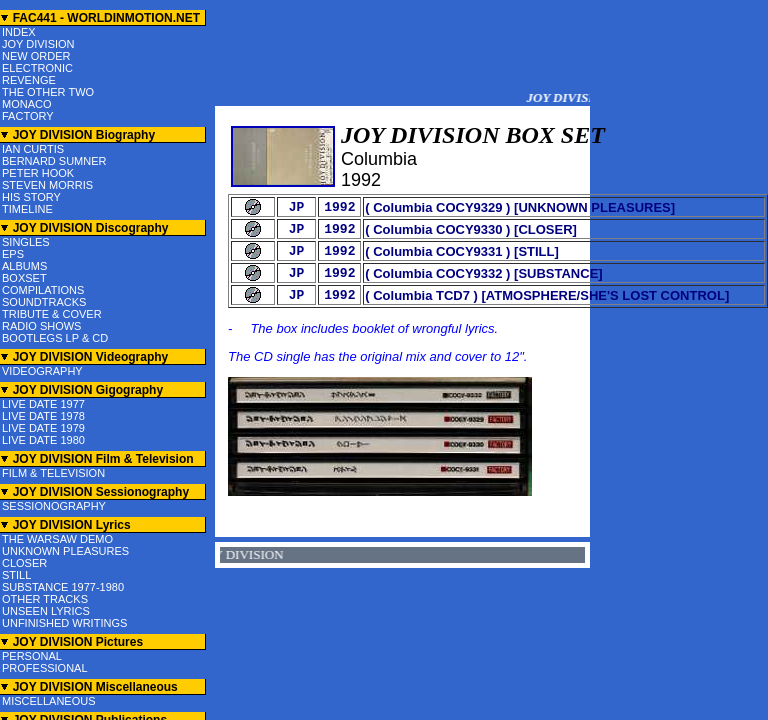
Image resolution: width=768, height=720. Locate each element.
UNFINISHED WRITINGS (64, 623)
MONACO (27, 104)
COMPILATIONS (43, 290)
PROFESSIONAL (45, 668)
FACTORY (28, 116)
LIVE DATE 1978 (43, 416)
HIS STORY (31, 197)
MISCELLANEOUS (49, 701)
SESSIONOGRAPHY (54, 506)
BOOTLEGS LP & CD (55, 338)
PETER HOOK (38, 173)
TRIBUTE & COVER (52, 314)
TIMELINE (27, 209)
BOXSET (24, 278)
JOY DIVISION (38, 44)
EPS (13, 254)
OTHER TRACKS (45, 599)
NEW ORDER (36, 56)
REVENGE (29, 80)
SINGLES (26, 242)
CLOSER (24, 563)
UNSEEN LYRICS (46, 611)
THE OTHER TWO (48, 92)
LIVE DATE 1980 (43, 440)
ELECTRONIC (37, 68)
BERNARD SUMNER (54, 161)
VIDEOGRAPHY (42, 371)
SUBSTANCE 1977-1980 (63, 587)
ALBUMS (24, 266)
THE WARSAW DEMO (57, 539)
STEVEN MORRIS (47, 185)
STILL (16, 575)
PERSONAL (32, 656)
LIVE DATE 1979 (43, 428)
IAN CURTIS (33, 149)
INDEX (19, 32)
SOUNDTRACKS (44, 302)
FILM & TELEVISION (53, 473)
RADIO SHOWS (41, 326)
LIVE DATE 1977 (43, 404)
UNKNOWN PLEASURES (65, 551)
